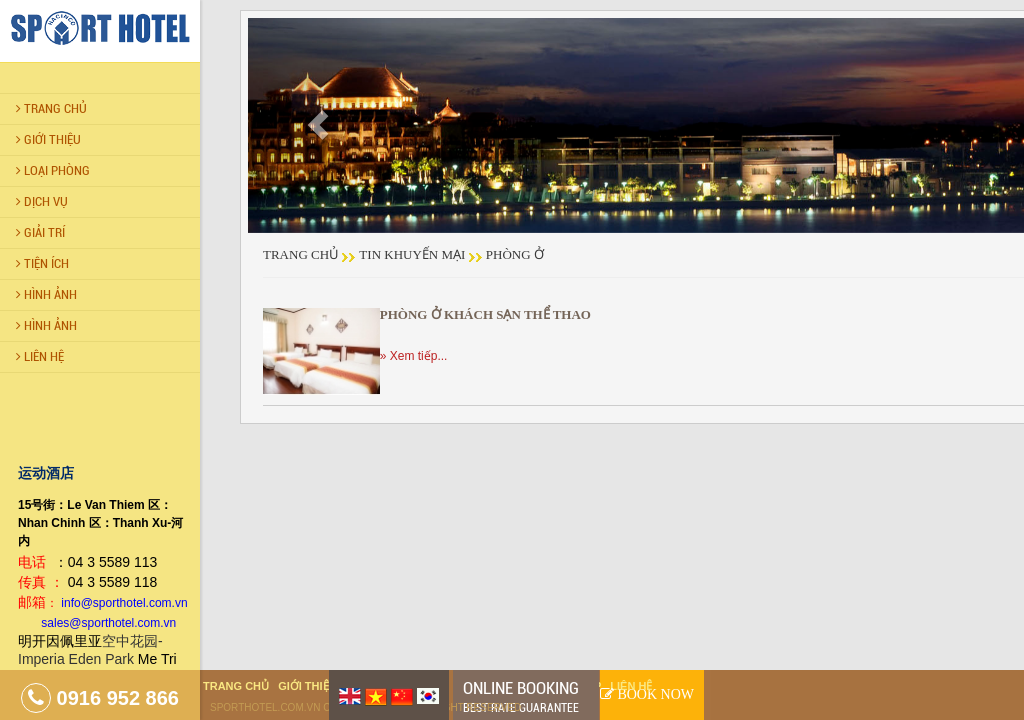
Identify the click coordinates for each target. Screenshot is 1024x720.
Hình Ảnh (46, 294)
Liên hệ (631, 686)
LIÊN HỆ (40, 356)
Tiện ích (42, 263)
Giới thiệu (48, 139)
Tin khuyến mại (412, 254)
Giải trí (40, 232)
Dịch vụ (42, 201)
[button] (317, 125)
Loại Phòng (53, 170)
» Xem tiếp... (414, 356)
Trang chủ (51, 108)
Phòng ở (515, 254)
